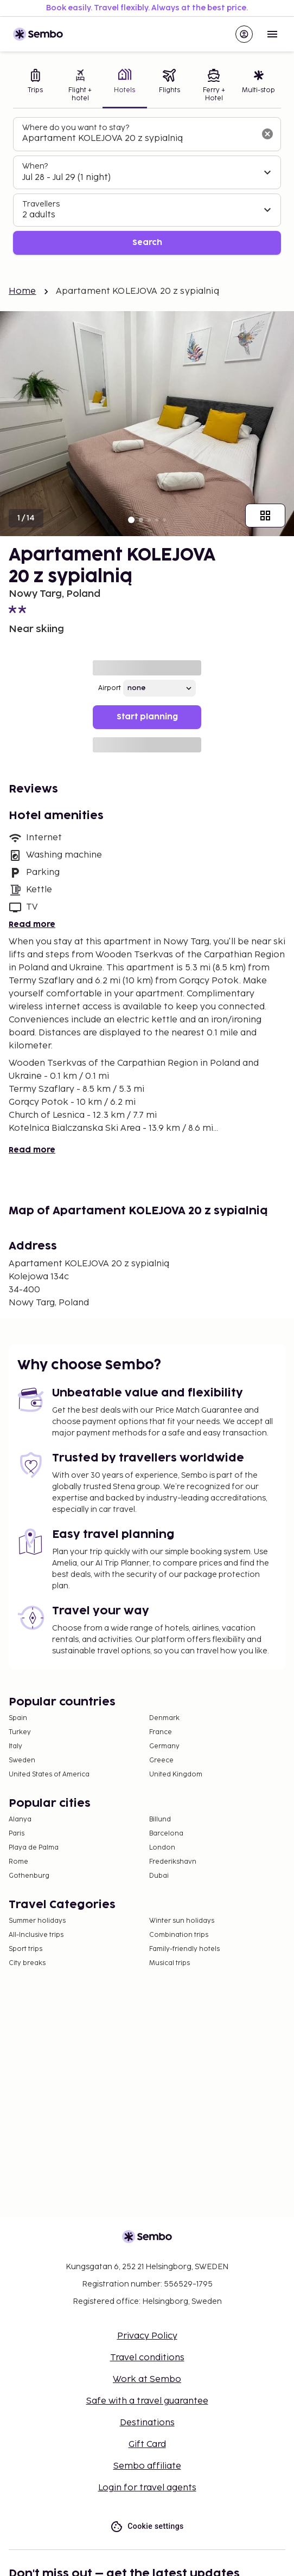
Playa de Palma (34, 1848)
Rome (18, 1862)
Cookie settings (147, 2526)
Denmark (164, 1718)
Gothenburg (29, 1876)
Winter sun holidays (181, 1921)
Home (22, 291)
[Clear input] (267, 133)
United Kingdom (175, 1774)
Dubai (159, 1876)
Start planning (147, 716)
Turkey (20, 1732)
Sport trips (25, 1949)
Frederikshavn (172, 1862)
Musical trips (169, 1963)
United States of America (49, 1774)
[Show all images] (265, 515)
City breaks (27, 1963)
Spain (18, 1718)
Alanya (20, 1819)
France (160, 1732)
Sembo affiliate (147, 2466)
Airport (109, 688)
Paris (16, 1834)
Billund (160, 1819)
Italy (15, 1746)
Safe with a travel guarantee (147, 2401)
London (162, 1848)
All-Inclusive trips (36, 1935)
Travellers (41, 204)
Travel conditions (147, 2358)
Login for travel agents (147, 2488)
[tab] (35, 86)
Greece (161, 1760)
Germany (164, 1746)
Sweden (22, 1760)
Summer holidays (37, 1921)
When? (35, 166)
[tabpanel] (147, 186)
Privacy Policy (147, 2336)
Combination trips (178, 1935)
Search (147, 242)
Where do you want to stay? (75, 127)
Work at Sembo (147, 2379)
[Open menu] (272, 34)
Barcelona (166, 1834)
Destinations (147, 2423)
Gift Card (147, 2444)
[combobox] (138, 138)
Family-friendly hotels (184, 1949)
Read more (32, 924)
